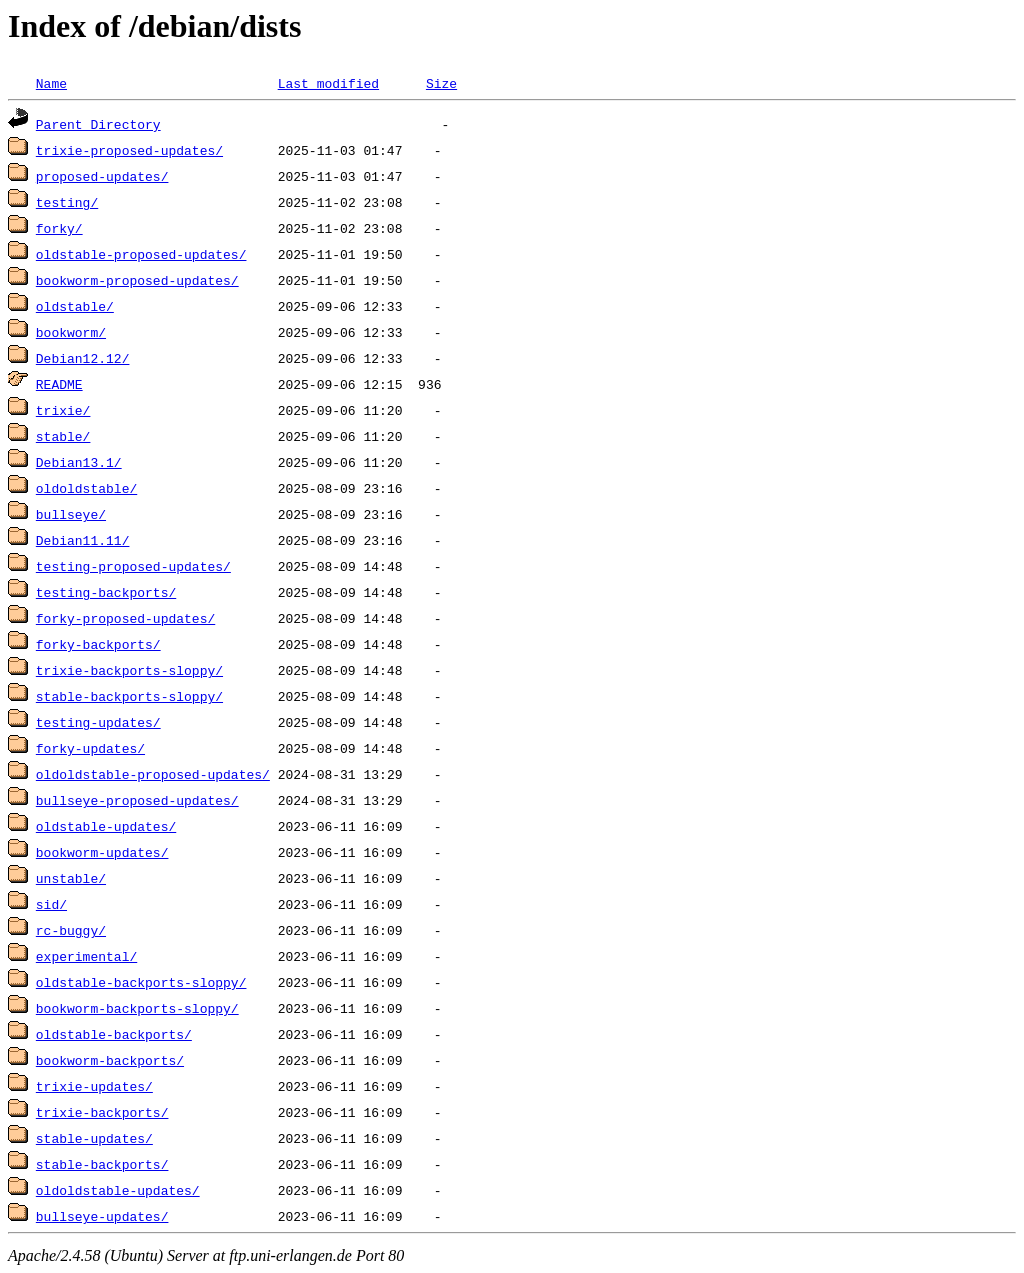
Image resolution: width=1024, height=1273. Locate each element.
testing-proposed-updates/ (133, 566)
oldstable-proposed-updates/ (141, 254)
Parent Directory (98, 124)
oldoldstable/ (86, 488)
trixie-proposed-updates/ (129, 150)
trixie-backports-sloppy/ (129, 670)
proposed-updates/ (102, 176)
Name (51, 83)
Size (441, 83)
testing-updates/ (98, 722)
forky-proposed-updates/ (125, 618)
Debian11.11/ (83, 540)
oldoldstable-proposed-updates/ (153, 774)
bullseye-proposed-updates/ (137, 800)
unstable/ (71, 878)
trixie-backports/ (102, 1112)
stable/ (63, 436)
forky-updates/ (90, 748)
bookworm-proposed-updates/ (137, 280)
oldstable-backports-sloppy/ (141, 982)
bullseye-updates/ (102, 1216)
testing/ (67, 202)
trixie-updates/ (94, 1086)
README (59, 384)
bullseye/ (71, 514)
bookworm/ (71, 332)
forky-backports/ (98, 644)
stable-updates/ (94, 1138)
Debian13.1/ (79, 462)
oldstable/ (75, 306)
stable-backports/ (102, 1164)
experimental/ (86, 956)
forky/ (59, 228)
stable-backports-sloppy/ (129, 696)
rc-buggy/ (71, 930)
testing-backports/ (106, 592)
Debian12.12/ (83, 358)
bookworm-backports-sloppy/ (137, 1008)
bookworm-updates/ (102, 852)
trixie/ (63, 410)
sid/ (51, 904)
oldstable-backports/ (114, 1034)
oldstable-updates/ (106, 826)
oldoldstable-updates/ (118, 1190)
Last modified (328, 83)
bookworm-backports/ (110, 1060)
